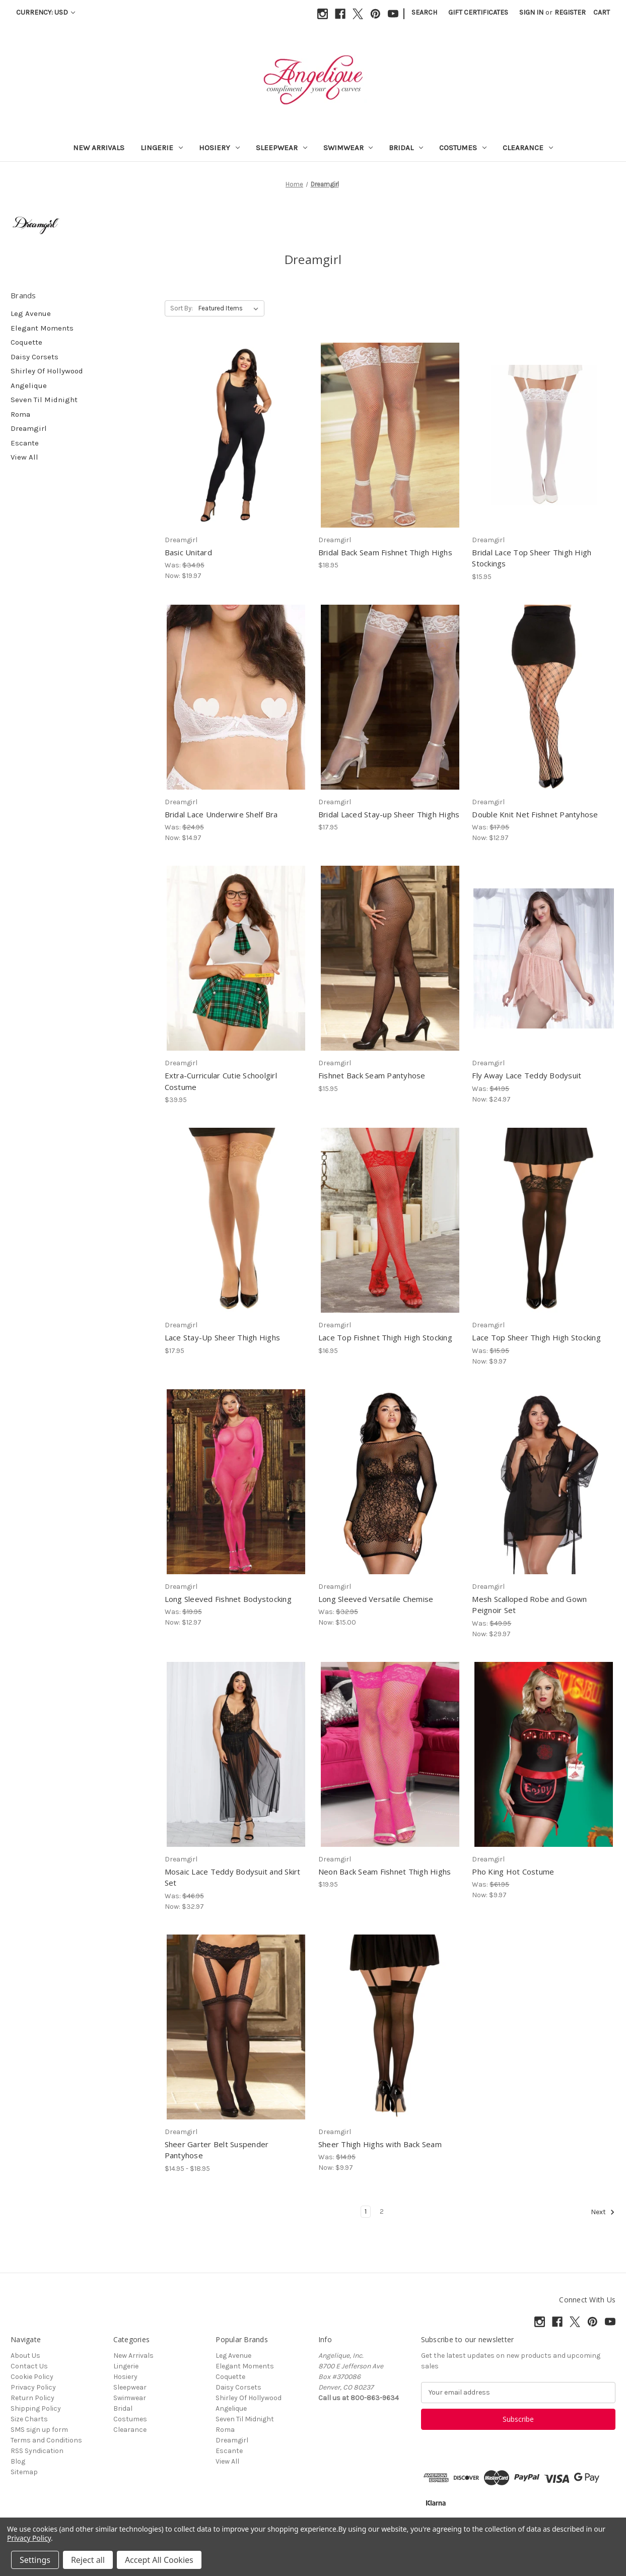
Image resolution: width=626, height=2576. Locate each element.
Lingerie (162, 147)
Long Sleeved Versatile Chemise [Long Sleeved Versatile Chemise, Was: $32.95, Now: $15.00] (376, 1599)
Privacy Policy (33, 2387)
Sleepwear (281, 147)
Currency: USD (45, 12)
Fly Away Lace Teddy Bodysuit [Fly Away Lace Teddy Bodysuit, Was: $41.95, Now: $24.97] (526, 1075)
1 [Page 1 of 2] (366, 2211)
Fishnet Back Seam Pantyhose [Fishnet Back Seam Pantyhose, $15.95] (372, 1075)
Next (603, 2212)
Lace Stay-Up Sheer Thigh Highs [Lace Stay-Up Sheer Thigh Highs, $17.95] (223, 1337)
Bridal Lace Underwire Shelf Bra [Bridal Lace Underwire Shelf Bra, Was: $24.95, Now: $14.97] (221, 814)
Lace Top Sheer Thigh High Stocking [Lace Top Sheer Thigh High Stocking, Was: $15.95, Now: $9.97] (536, 1337)
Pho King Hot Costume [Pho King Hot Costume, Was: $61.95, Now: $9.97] (513, 1871)
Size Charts (29, 2419)
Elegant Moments (42, 328)
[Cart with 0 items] (601, 12)
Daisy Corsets (34, 356)
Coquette (26, 342)
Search (424, 12)
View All (24, 457)
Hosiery (219, 147)
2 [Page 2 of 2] (382, 2211)
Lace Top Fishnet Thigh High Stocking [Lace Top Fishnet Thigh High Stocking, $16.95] (385, 1337)
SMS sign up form (39, 2429)
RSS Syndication (37, 2450)
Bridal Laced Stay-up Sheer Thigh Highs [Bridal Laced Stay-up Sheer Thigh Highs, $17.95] (389, 814)
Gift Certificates (478, 12)
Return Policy (32, 2398)
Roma (20, 414)
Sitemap (24, 2472)
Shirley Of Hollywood (47, 370)
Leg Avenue (31, 313)
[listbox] (230, 308)
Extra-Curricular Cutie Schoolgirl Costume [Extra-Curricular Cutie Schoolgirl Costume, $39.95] (221, 1081)
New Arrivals (98, 147)
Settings (35, 2559)
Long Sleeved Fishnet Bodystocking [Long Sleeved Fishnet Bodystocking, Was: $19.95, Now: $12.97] (228, 1599)
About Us (25, 2355)
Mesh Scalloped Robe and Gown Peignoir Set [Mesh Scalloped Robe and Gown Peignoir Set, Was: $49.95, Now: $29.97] (529, 1605)
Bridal (406, 147)
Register (570, 12)
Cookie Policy (32, 2376)
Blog (18, 2461)
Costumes (462, 147)
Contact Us (29, 2366)
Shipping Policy (36, 2408)
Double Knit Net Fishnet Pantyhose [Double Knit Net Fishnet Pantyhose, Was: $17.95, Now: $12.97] (535, 814)
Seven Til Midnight (44, 399)
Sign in (531, 12)
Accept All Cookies (159, 2559)
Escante (25, 442)
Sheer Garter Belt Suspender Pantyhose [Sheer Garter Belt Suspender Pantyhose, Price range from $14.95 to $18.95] (217, 2150)
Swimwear (348, 147)
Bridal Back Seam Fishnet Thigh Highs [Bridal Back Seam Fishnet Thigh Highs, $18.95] (385, 552)
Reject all (88, 2559)
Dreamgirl (29, 428)
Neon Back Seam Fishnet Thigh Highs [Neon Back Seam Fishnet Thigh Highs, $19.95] (384, 1871)
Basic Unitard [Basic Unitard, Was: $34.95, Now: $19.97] (188, 552)
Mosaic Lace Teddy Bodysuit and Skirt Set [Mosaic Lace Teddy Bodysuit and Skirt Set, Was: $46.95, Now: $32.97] (233, 1877)
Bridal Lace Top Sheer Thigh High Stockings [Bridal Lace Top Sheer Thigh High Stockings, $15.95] (531, 558)
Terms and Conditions (46, 2440)
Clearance (528, 147)
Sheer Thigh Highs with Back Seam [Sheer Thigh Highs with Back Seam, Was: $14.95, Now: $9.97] (380, 2144)
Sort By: (181, 308)
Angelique (29, 385)
